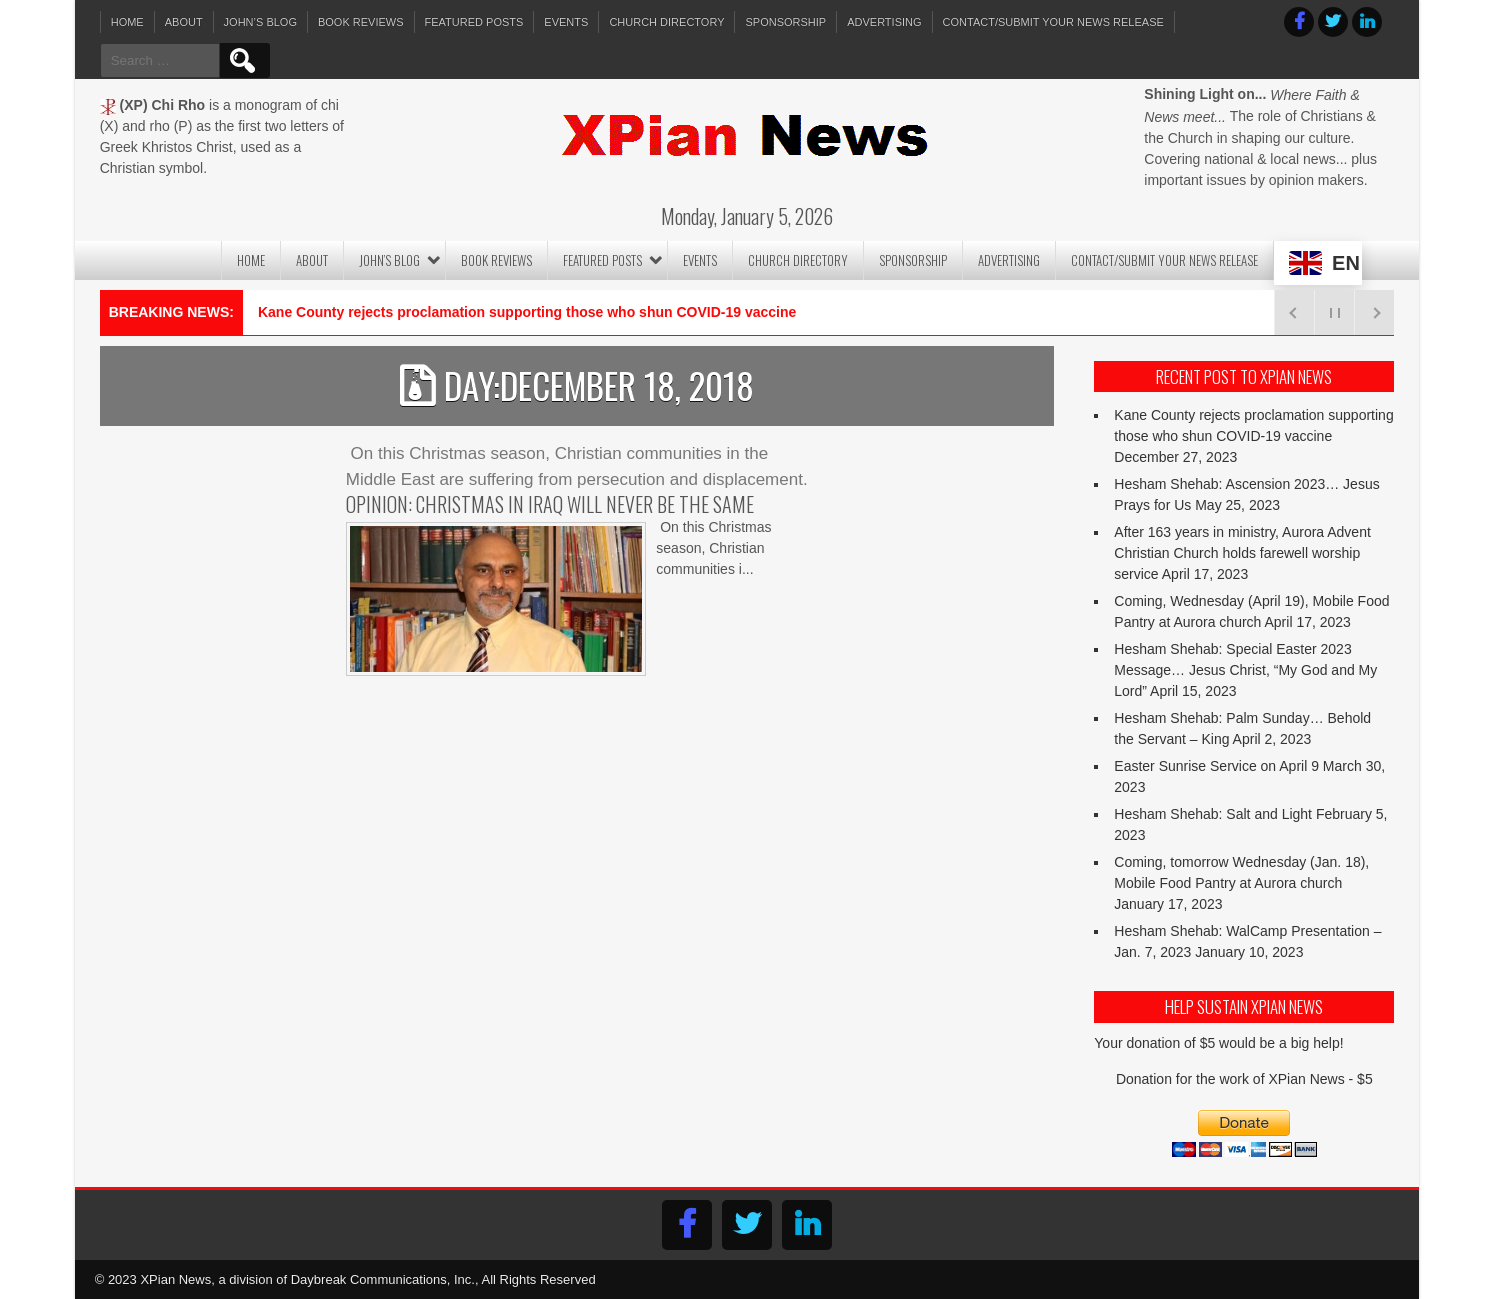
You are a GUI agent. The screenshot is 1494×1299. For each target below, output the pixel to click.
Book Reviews (361, 22)
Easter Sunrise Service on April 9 (1216, 766)
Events (566, 22)
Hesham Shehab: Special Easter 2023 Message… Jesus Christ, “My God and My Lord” (1245, 670)
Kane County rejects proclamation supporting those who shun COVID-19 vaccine (527, 312)
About (184, 22)
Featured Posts (474, 22)
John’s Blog (260, 22)
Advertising (884, 22)
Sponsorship (785, 22)
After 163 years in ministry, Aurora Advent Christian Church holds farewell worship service (1242, 553)
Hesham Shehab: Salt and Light (1213, 814)
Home (127, 22)
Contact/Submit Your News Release (1053, 22)
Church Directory (666, 22)
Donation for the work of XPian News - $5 (1244, 1079)
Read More (378, 717)
